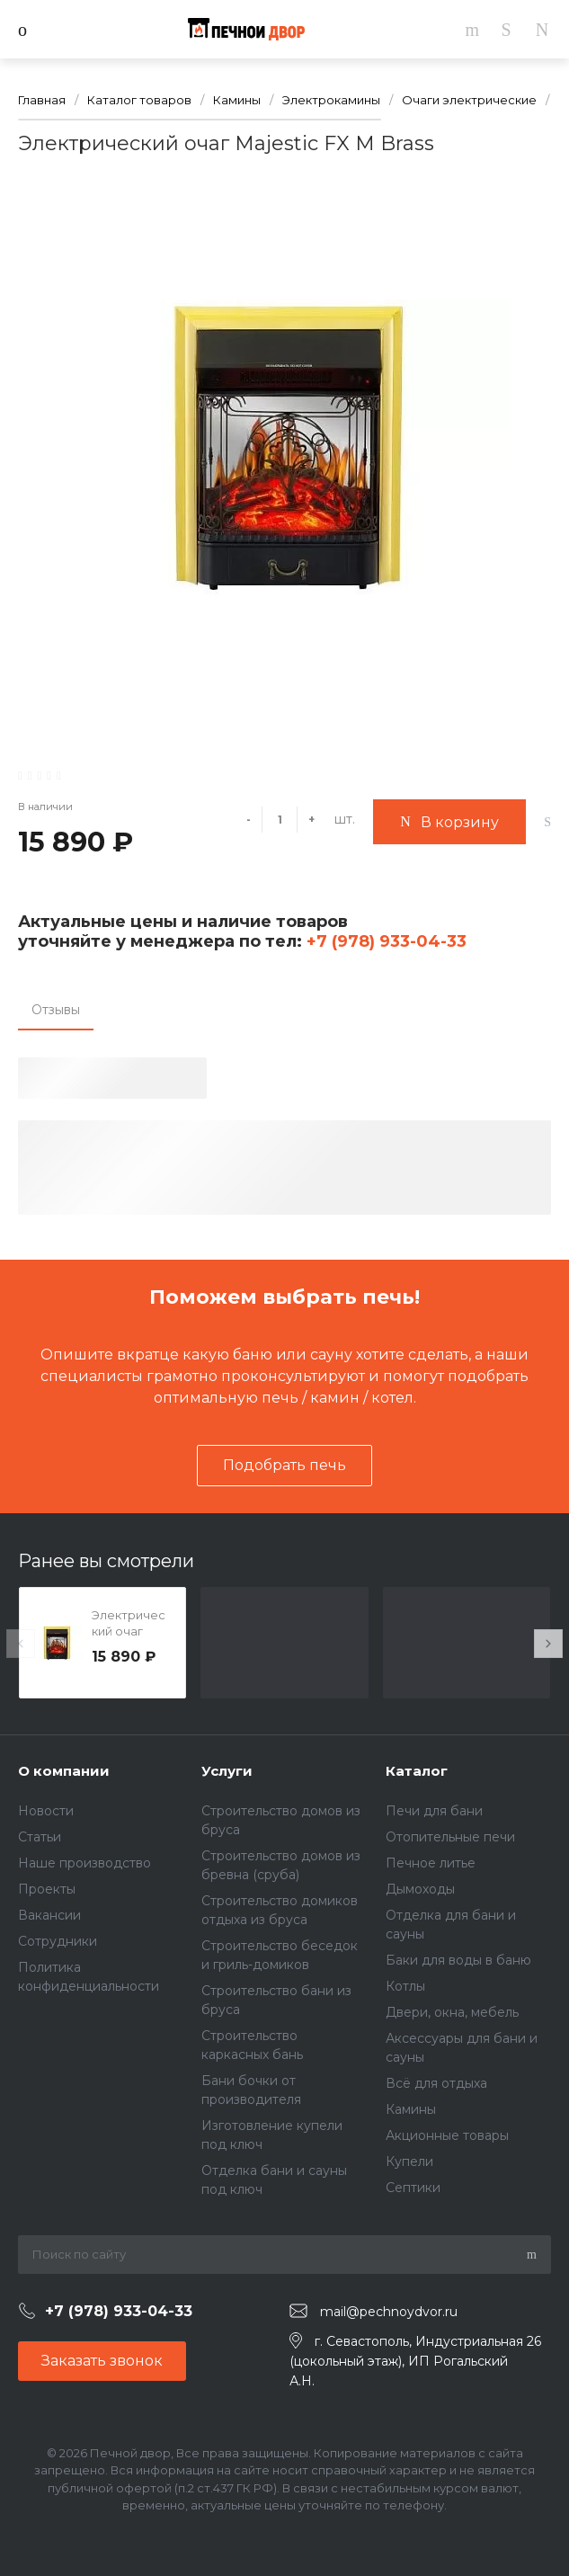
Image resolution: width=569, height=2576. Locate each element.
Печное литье (431, 1863)
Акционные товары (447, 2135)
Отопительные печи (450, 1837)
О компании (64, 1770)
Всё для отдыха (436, 2083)
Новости (46, 1811)
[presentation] (20, 1643)
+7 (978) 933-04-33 (384, 941)
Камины (411, 2109)
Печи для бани (434, 1811)
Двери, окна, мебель (452, 2012)
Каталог (417, 1770)
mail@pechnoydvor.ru (389, 2312)
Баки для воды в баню (458, 1960)
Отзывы (55, 1010)
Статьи (39, 1837)
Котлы (405, 1986)
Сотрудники (57, 1941)
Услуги (227, 1770)
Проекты (47, 1889)
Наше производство (84, 1863)
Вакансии (49, 1915)
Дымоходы (420, 1889)
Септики (413, 2187)
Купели (409, 2161)
